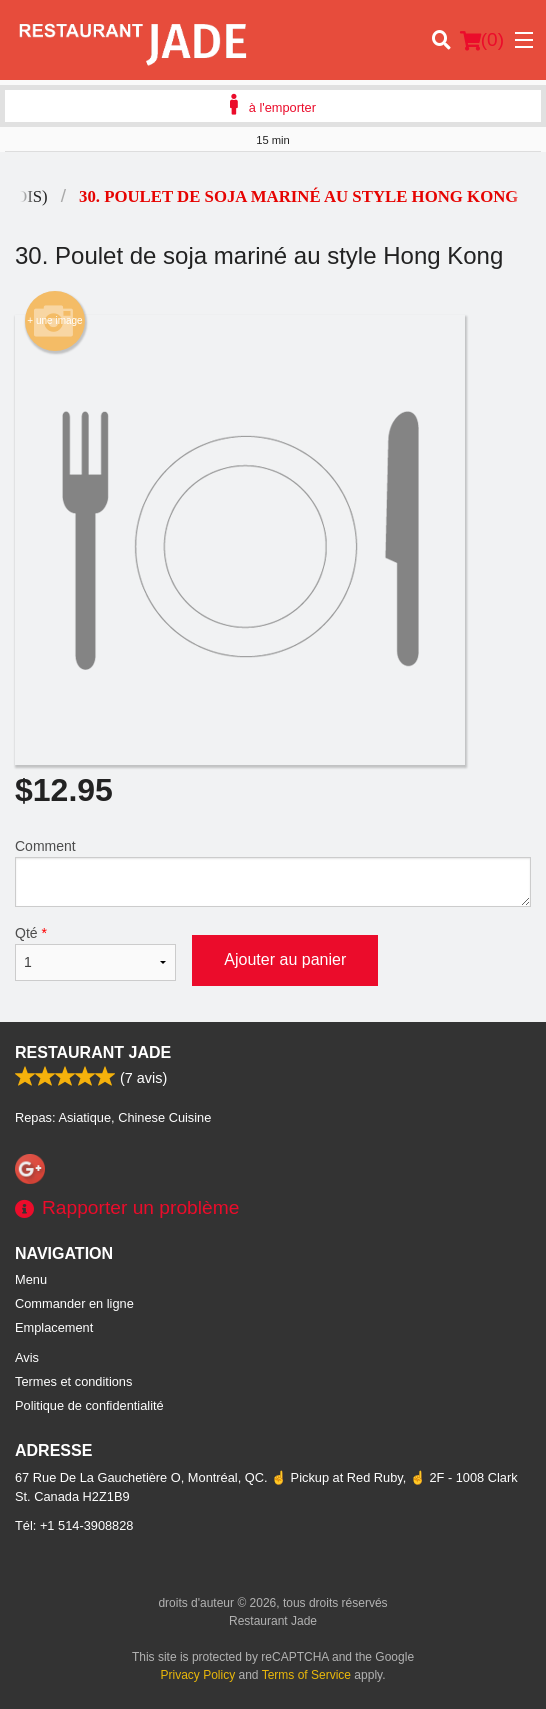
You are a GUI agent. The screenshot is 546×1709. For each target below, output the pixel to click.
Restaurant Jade (93, 1052)
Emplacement (54, 1327)
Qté (95, 953)
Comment (273, 872)
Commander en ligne (74, 1303)
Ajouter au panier (285, 959)
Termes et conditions (73, 1381)
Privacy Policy (198, 1675)
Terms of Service (306, 1675)
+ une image (54, 321)
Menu (31, 1279)
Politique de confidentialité (89, 1405)
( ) (482, 40)
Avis (27, 1357)
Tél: (74, 1525)
